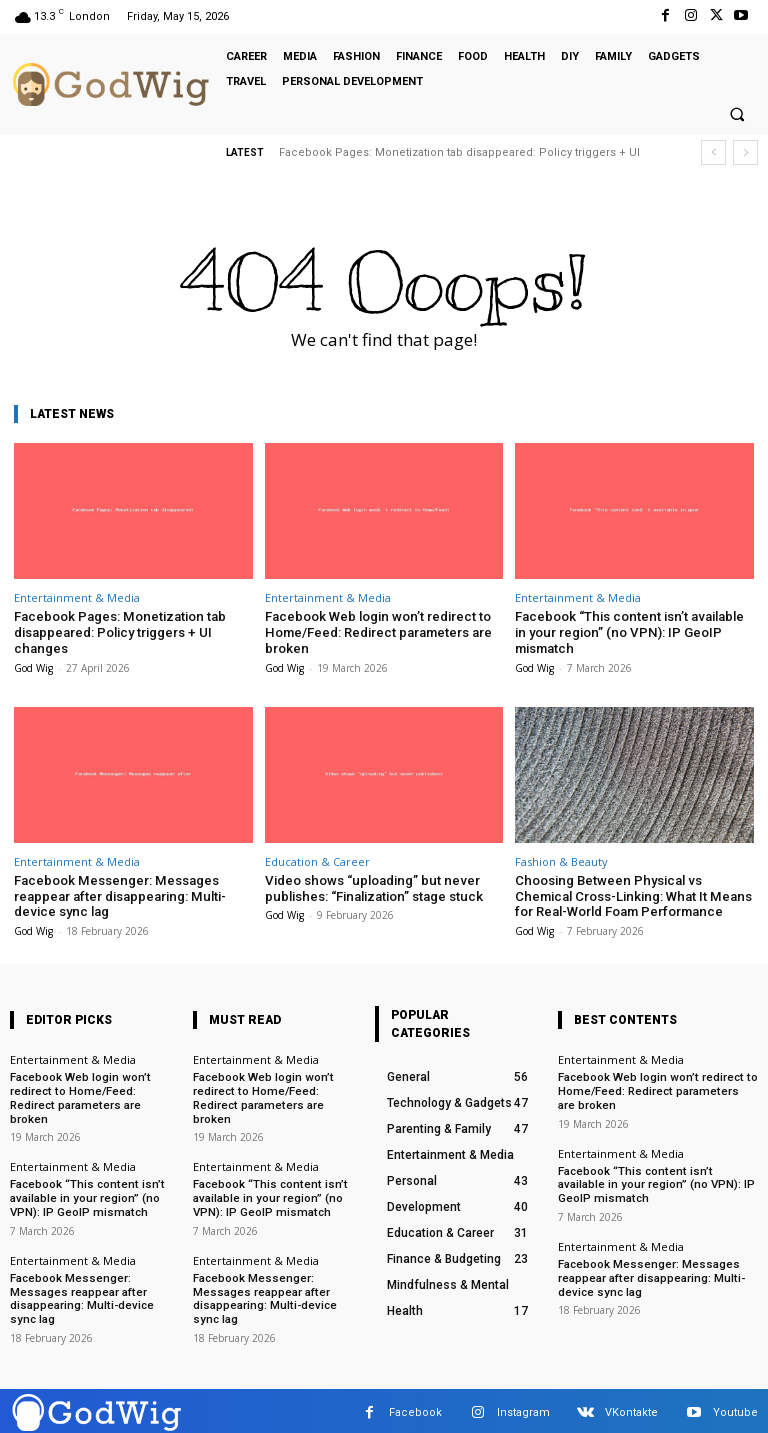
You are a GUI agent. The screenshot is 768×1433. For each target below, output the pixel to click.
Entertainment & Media (77, 597)
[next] (745, 152)
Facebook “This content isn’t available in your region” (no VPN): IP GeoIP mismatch (633, 632)
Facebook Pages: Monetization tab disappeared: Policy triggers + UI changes (118, 632)
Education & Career (317, 860)
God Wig (33, 667)
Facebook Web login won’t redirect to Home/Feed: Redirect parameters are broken (378, 632)
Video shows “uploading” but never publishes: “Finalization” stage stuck (371, 887)
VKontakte (631, 1408)
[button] (737, 115)
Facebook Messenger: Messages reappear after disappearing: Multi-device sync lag (118, 895)
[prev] (713, 152)
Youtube (735, 1408)
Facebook (415, 1408)
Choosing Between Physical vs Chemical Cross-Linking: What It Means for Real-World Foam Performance (630, 895)
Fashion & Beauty (561, 860)
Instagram (523, 1408)
